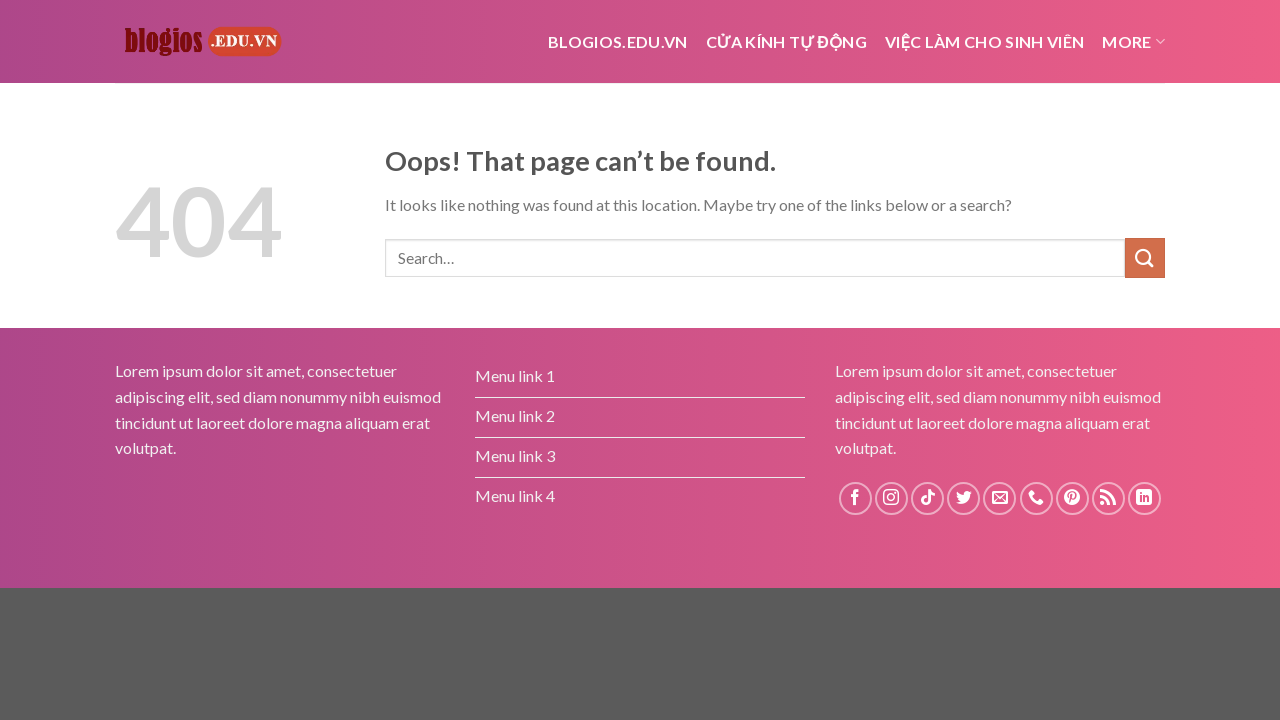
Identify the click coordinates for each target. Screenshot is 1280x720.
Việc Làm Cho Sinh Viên (984, 41)
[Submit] (1145, 257)
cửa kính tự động (786, 41)
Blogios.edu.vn (617, 41)
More (1133, 41)
